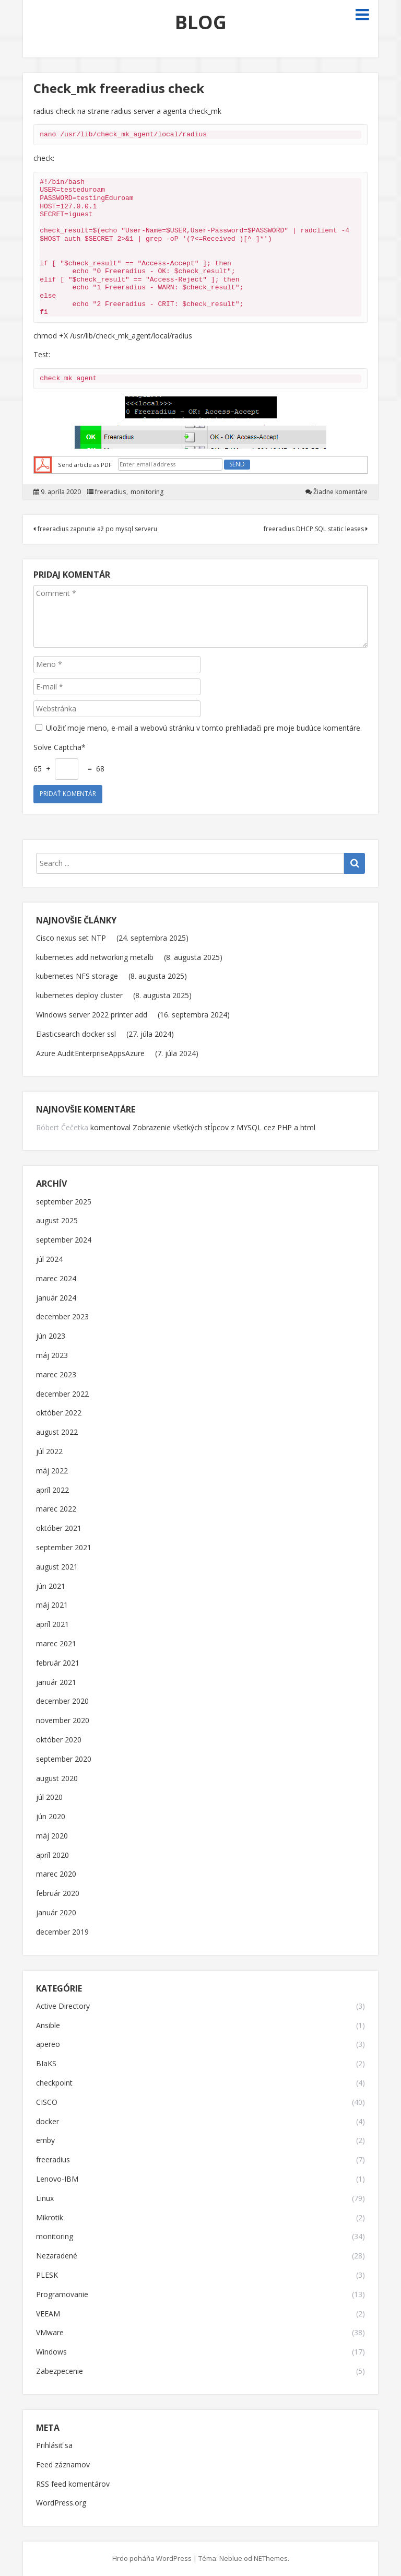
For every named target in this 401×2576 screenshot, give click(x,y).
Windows (51, 2352)
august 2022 (57, 1432)
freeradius (110, 492)
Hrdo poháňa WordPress (152, 2558)
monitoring (147, 492)
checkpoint (54, 2083)
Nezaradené (56, 2256)
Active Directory (63, 2006)
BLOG (201, 22)
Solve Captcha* (59, 747)
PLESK (47, 2275)
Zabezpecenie (59, 2371)
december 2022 (62, 1394)
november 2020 (62, 1720)
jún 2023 (50, 1336)
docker (47, 2121)
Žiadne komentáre (340, 492)
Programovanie (62, 2294)
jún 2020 (50, 1816)
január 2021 (56, 1682)
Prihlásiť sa (54, 2445)
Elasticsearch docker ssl (76, 1034)
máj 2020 (52, 1836)
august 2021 (57, 1567)
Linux (45, 2198)
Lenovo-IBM (57, 2179)
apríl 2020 (52, 1855)
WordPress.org (61, 2503)
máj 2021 (52, 1605)
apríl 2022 (52, 1490)
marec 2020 (56, 1874)
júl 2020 (49, 1797)
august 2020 (57, 1778)
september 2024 (63, 1240)
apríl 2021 (52, 1624)
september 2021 (63, 1547)
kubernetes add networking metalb (95, 957)
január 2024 (56, 1298)
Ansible (48, 2025)
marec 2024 (56, 1278)
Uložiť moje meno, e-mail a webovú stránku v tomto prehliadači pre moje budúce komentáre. (204, 728)
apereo (48, 2044)
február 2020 (57, 1893)
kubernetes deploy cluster (79, 995)
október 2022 (58, 1413)
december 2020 (62, 1701)
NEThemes (271, 2558)
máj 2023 (52, 1355)
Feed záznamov (63, 2465)
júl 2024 (49, 1259)
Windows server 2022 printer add (91, 1015)
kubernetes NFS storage (77, 976)
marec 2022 (56, 1509)
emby (45, 2140)
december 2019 (62, 1932)
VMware (50, 2332)
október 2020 (58, 1740)
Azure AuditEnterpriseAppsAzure (90, 1053)
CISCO (46, 2102)
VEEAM (48, 2314)
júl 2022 (49, 1451)
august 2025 (57, 1220)
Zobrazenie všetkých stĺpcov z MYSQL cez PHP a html (224, 1127)
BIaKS (46, 2063)
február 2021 (57, 1663)
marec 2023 (56, 1375)
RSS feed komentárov (73, 2484)
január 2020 (56, 1912)
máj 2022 (52, 1471)
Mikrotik (49, 2218)
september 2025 (63, 1202)
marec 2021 (56, 1644)
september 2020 (63, 1759)
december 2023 (62, 1317)
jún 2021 (50, 1586)
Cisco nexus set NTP (71, 938)
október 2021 (58, 1528)
